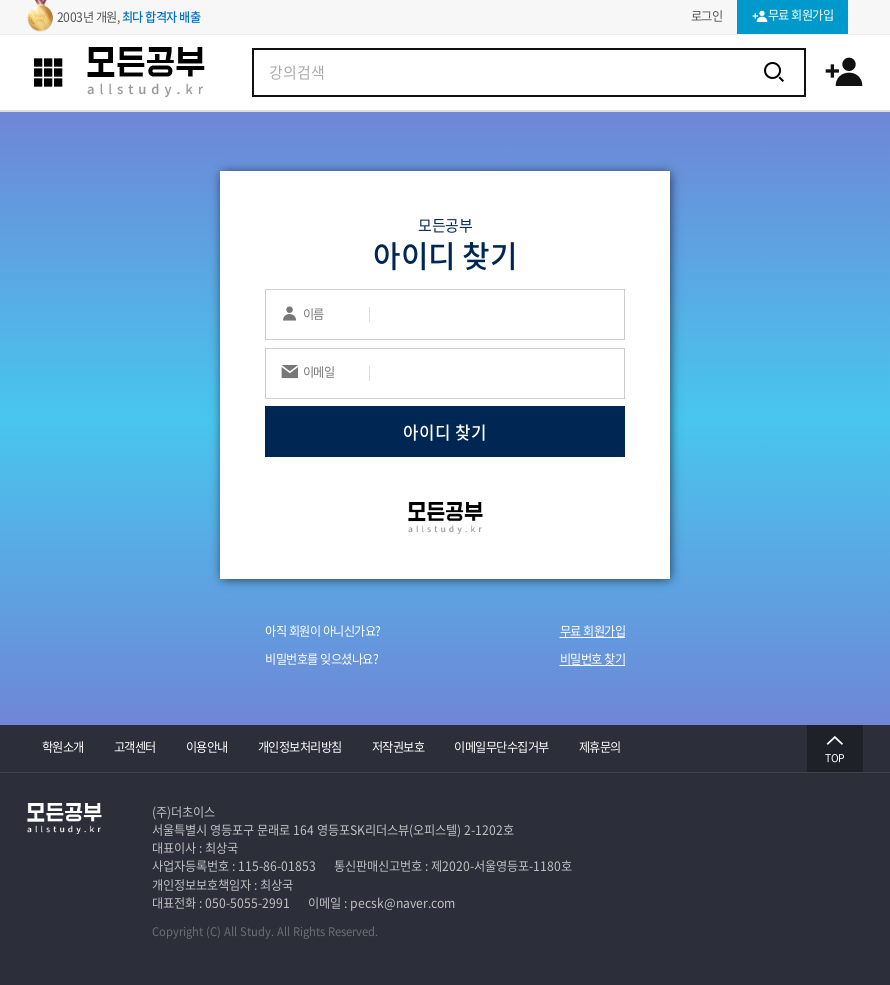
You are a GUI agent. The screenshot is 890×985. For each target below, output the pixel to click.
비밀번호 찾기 (593, 659)
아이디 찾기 (445, 431)
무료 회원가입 (593, 631)
